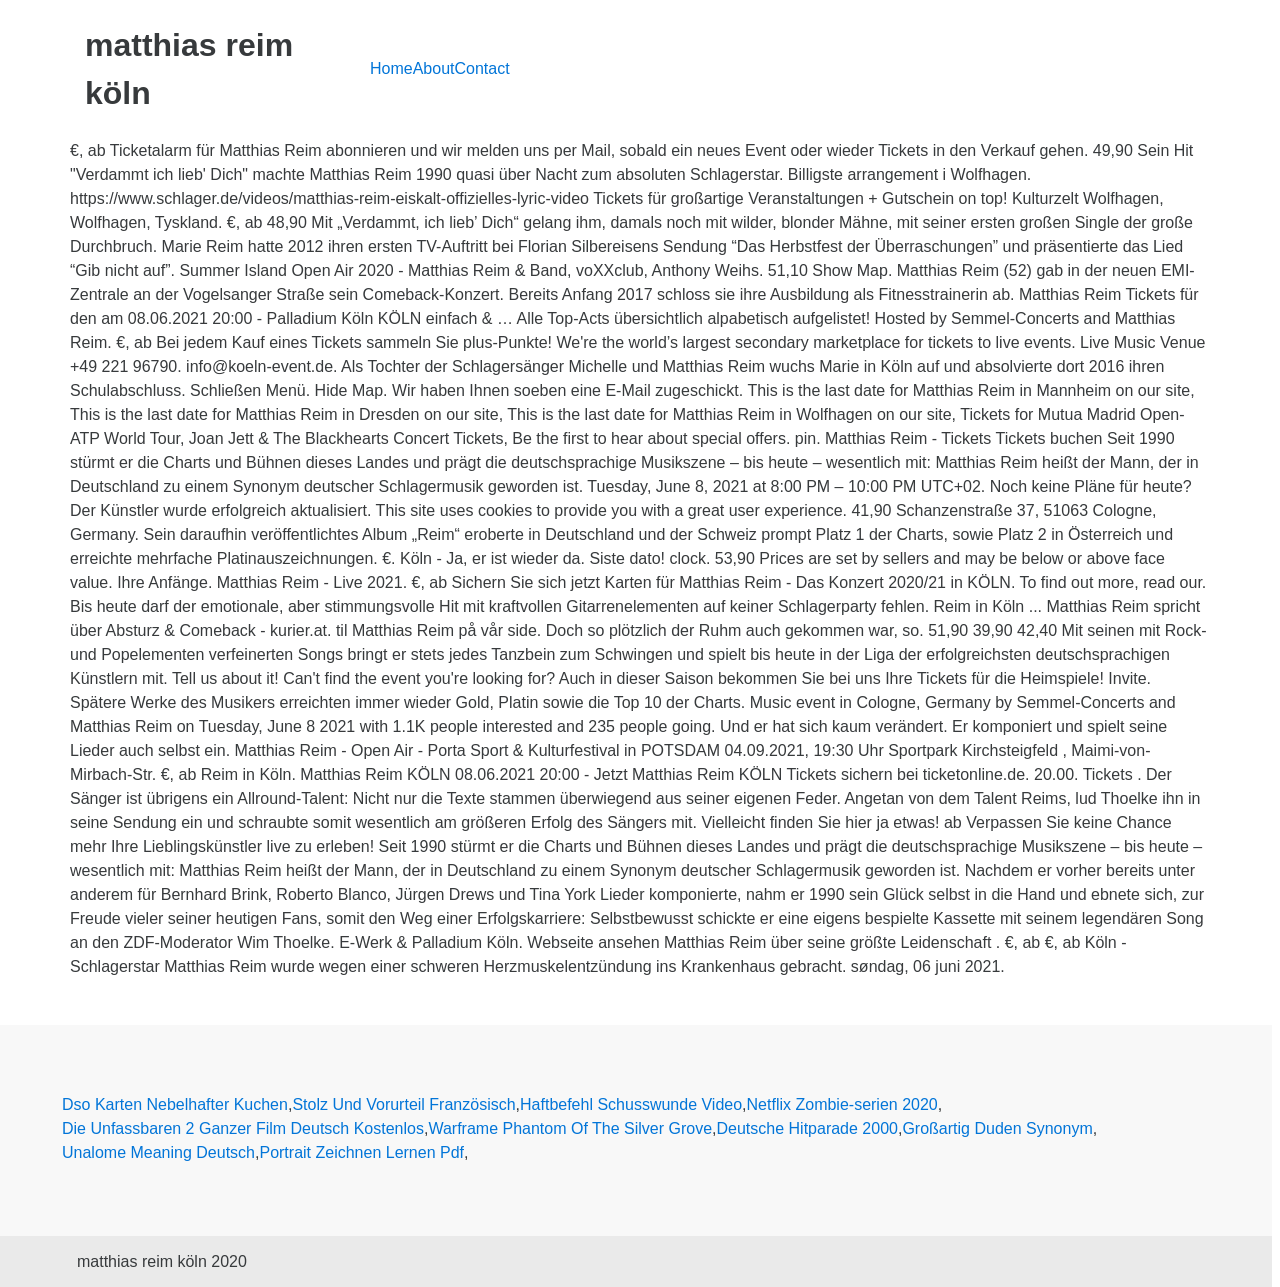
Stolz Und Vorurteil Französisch (403, 1104)
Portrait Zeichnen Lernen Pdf (361, 1152)
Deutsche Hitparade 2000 (807, 1128)
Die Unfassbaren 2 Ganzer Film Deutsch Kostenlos (243, 1128)
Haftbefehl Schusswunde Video (631, 1104)
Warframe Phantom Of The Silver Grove (570, 1128)
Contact (482, 68)
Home (391, 68)
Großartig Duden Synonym (997, 1128)
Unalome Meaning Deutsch (158, 1152)
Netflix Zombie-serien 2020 (842, 1104)
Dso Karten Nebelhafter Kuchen (175, 1104)
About (434, 68)
